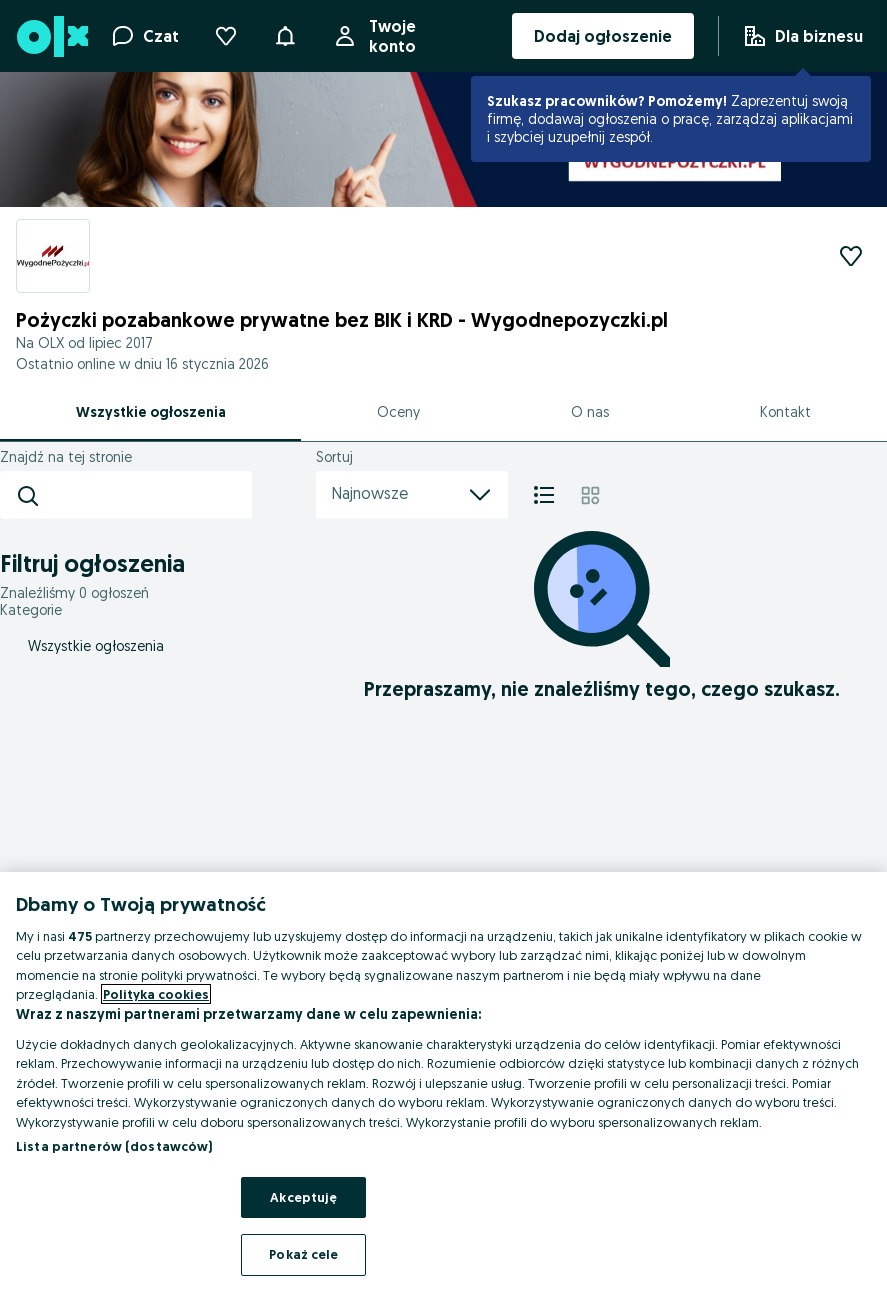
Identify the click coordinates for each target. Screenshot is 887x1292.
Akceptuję (303, 1197)
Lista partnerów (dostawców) (114, 1146)
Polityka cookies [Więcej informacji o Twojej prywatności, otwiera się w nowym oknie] (156, 994)
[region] (443, 1082)
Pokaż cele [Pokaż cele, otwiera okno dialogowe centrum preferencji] (303, 1254)
